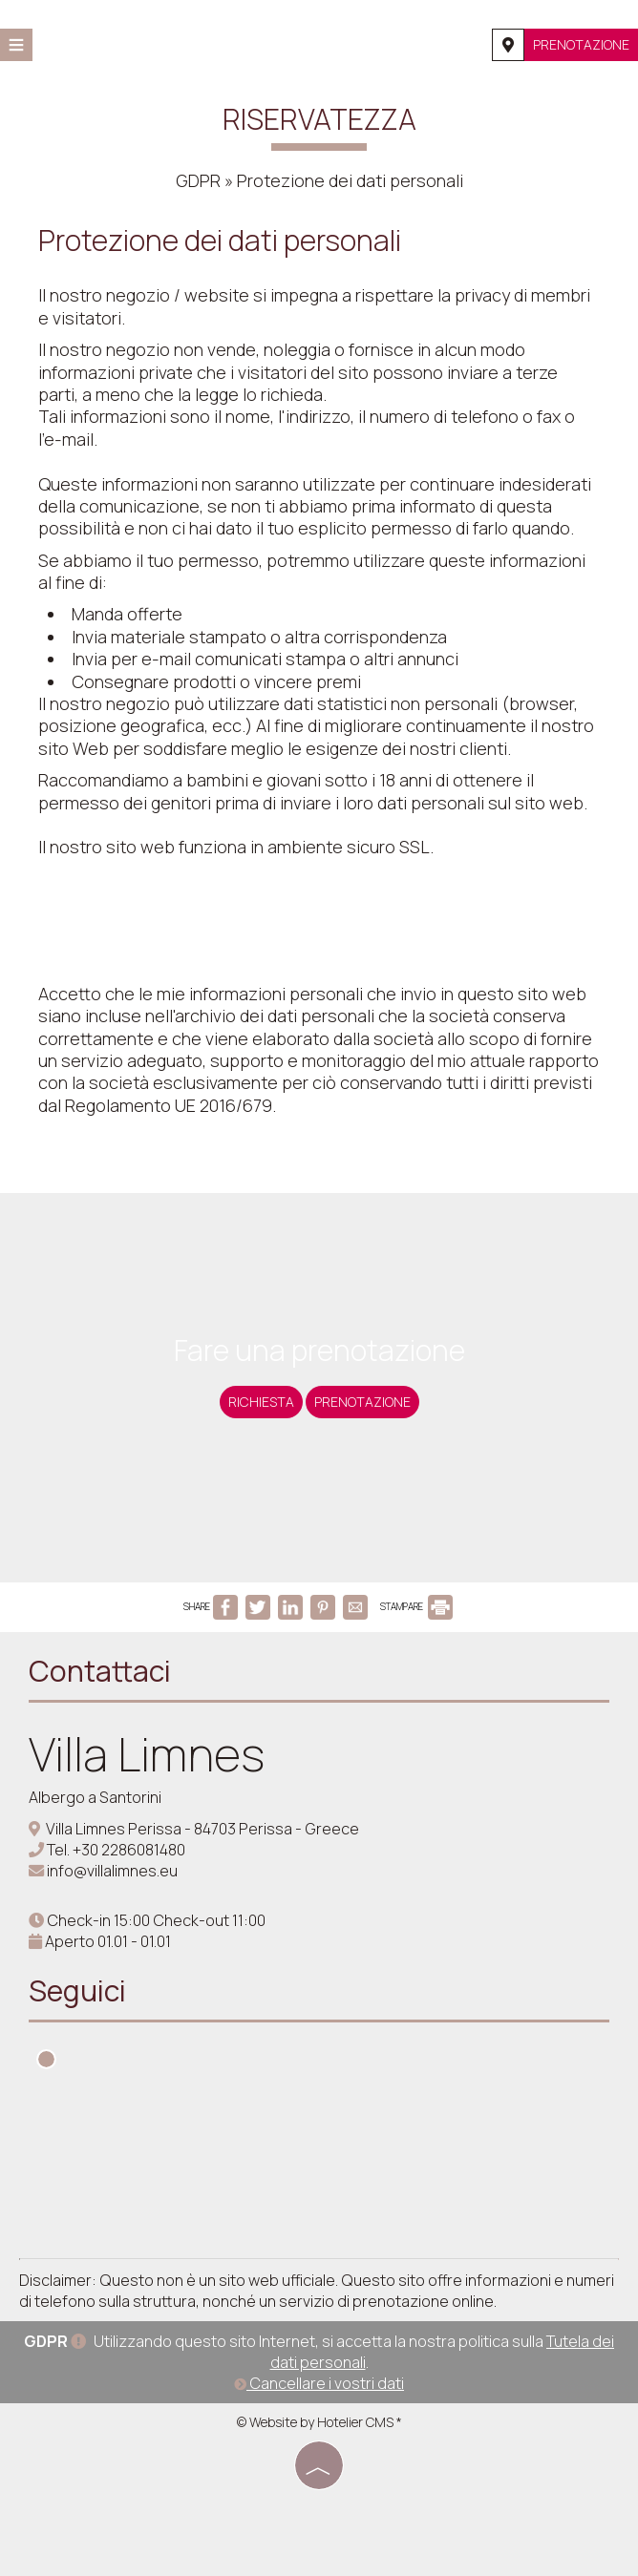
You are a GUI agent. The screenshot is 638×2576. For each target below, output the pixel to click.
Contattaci (100, 1670)
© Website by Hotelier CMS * (319, 2422)
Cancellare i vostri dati (319, 2383)
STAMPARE (416, 1606)
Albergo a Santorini (95, 1797)
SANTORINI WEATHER (319, 2167)
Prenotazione (581, 44)
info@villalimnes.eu (112, 1870)
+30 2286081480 (129, 1849)
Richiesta (261, 1402)
